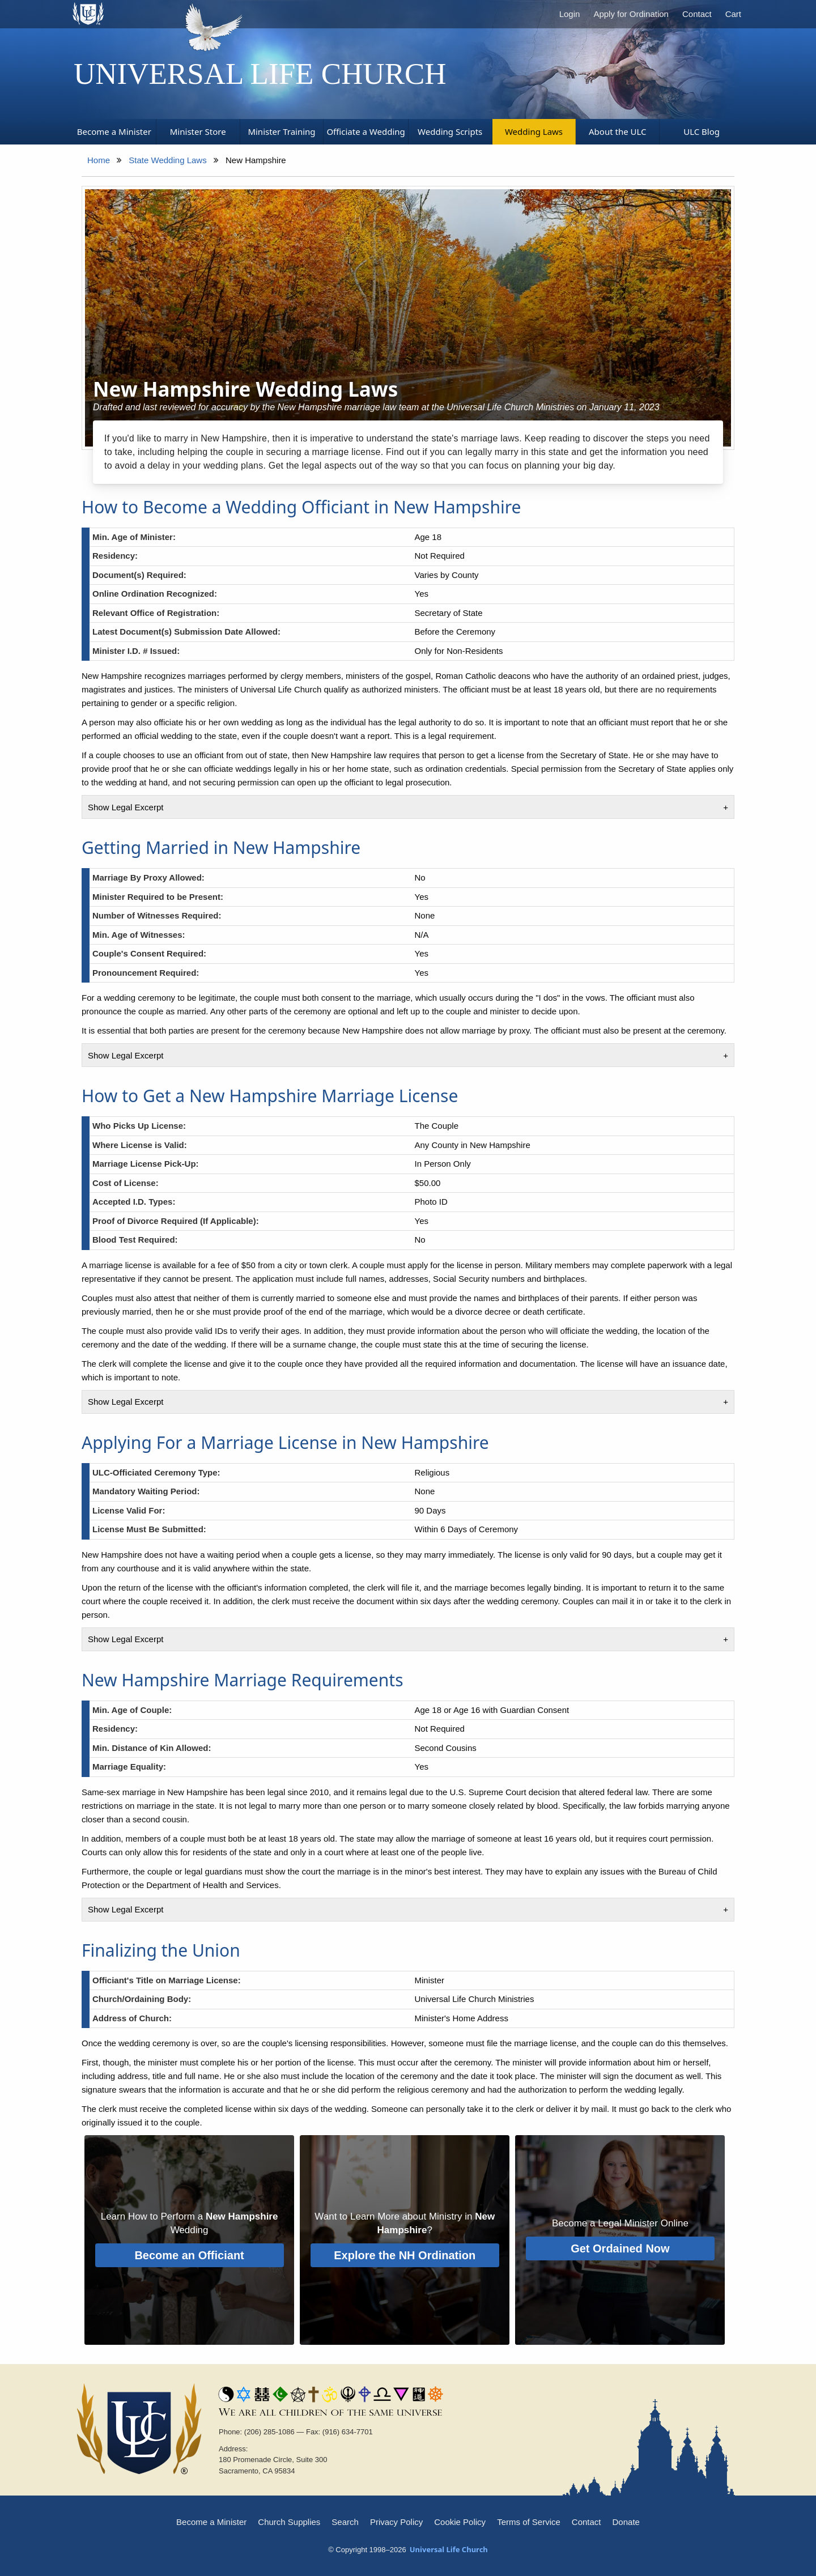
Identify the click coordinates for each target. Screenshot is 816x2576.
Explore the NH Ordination (404, 2255)
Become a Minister (211, 2522)
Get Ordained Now (620, 2248)
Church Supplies (289, 2522)
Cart (733, 14)
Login (569, 14)
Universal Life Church (260, 73)
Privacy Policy (396, 2522)
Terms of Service (528, 2522)
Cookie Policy (460, 2522)
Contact (697, 14)
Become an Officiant (189, 2255)
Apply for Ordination (631, 14)
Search (345, 2522)
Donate (626, 2522)
